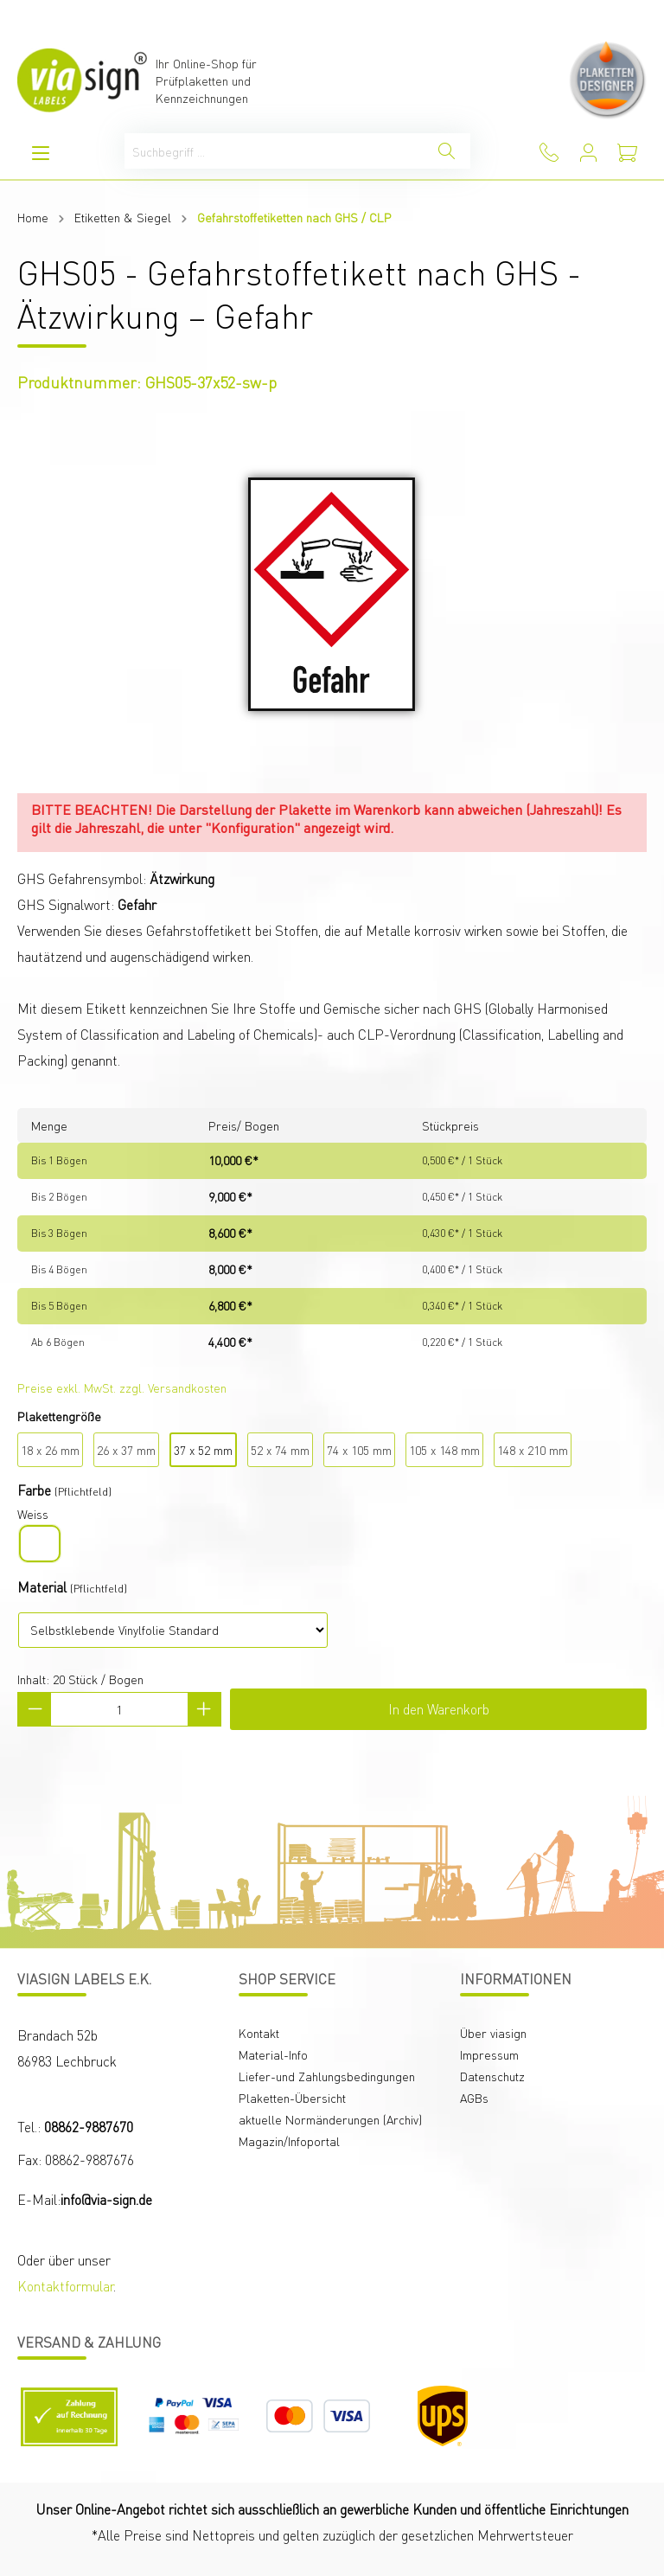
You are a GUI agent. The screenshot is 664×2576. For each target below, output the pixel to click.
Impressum (489, 2054)
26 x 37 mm (126, 1450)
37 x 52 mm (203, 1450)
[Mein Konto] (588, 152)
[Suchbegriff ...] (274, 151)
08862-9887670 (88, 2127)
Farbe (34, 1490)
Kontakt (259, 2033)
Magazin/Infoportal (289, 2141)
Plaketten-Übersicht (292, 2097)
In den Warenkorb (438, 1709)
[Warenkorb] (627, 152)
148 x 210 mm (532, 1450)
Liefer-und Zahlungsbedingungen (327, 2076)
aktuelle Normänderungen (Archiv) (330, 2119)
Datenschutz (492, 2076)
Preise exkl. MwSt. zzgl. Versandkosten (122, 1387)
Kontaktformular (65, 2286)
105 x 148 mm (444, 1450)
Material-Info (273, 2054)
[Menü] (40, 152)
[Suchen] (446, 151)
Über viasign (493, 2033)
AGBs (474, 2097)
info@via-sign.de (106, 2199)
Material (42, 1587)
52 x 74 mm (280, 1450)
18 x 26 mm (50, 1450)
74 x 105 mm (359, 1450)
